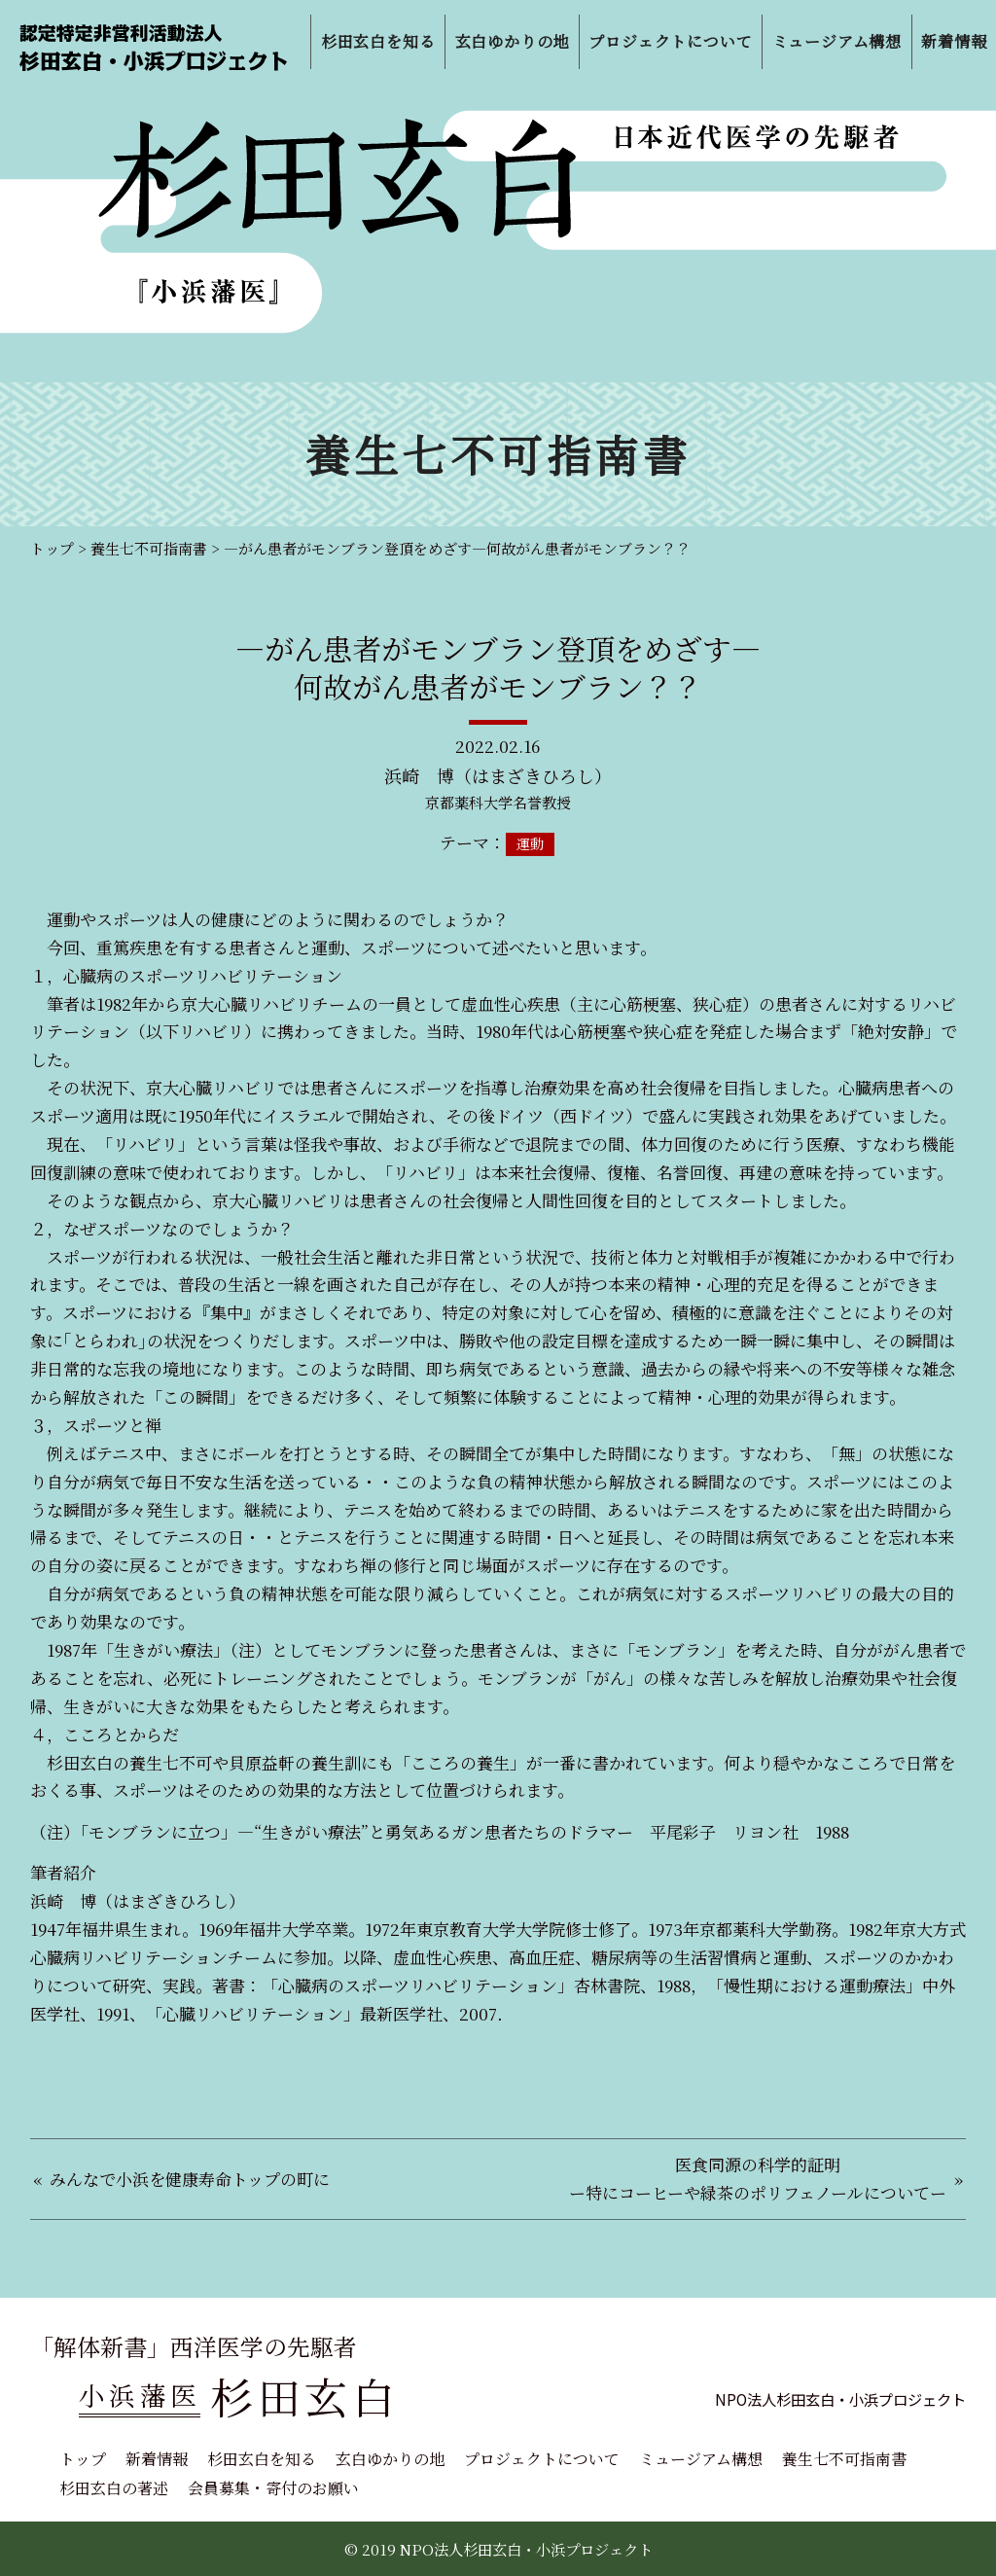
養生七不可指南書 (844, 2459)
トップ (82, 2459)
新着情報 (156, 2459)
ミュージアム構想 (701, 2459)
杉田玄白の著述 (113, 2488)
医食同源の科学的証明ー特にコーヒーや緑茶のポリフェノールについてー (757, 2178)
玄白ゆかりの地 (390, 2459)
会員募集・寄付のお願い (273, 2488)
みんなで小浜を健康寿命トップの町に (190, 2178)
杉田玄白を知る (261, 2459)
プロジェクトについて (542, 2459)
